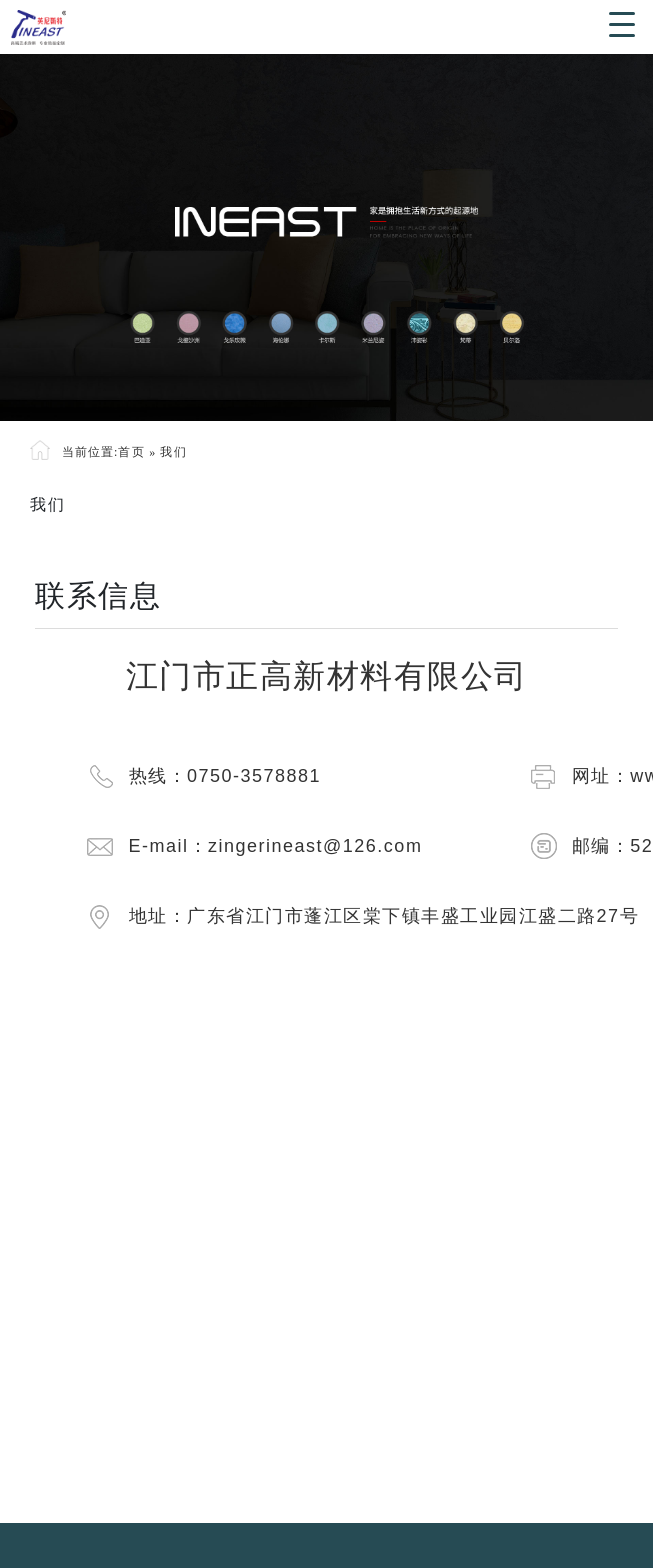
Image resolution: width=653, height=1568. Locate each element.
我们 (173, 452)
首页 (131, 452)
